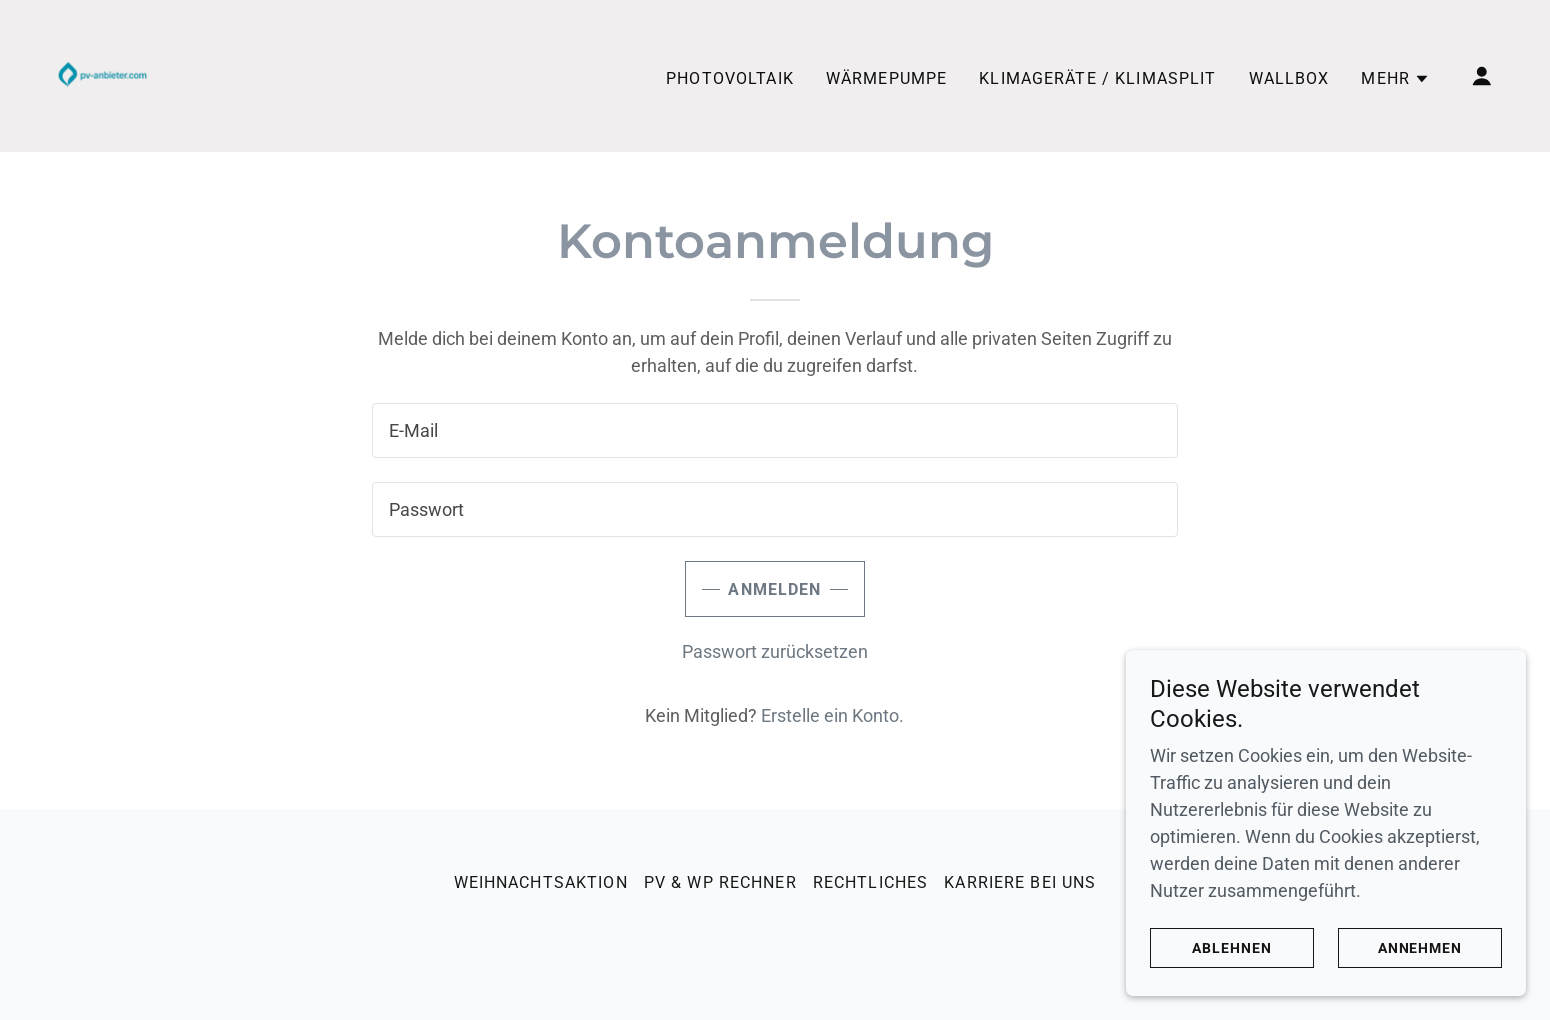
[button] (1395, 79)
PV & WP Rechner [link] (720, 882)
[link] (100, 74)
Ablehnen (1232, 948)
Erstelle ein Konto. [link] (832, 715)
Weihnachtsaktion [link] (541, 882)
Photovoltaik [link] (730, 78)
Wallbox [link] (1289, 78)
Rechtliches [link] (871, 882)
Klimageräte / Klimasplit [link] (1097, 78)
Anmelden (774, 589)
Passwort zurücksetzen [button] (775, 651)
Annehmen (1420, 948)
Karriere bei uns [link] (1020, 882)
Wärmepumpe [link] (886, 78)
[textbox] (774, 430)
